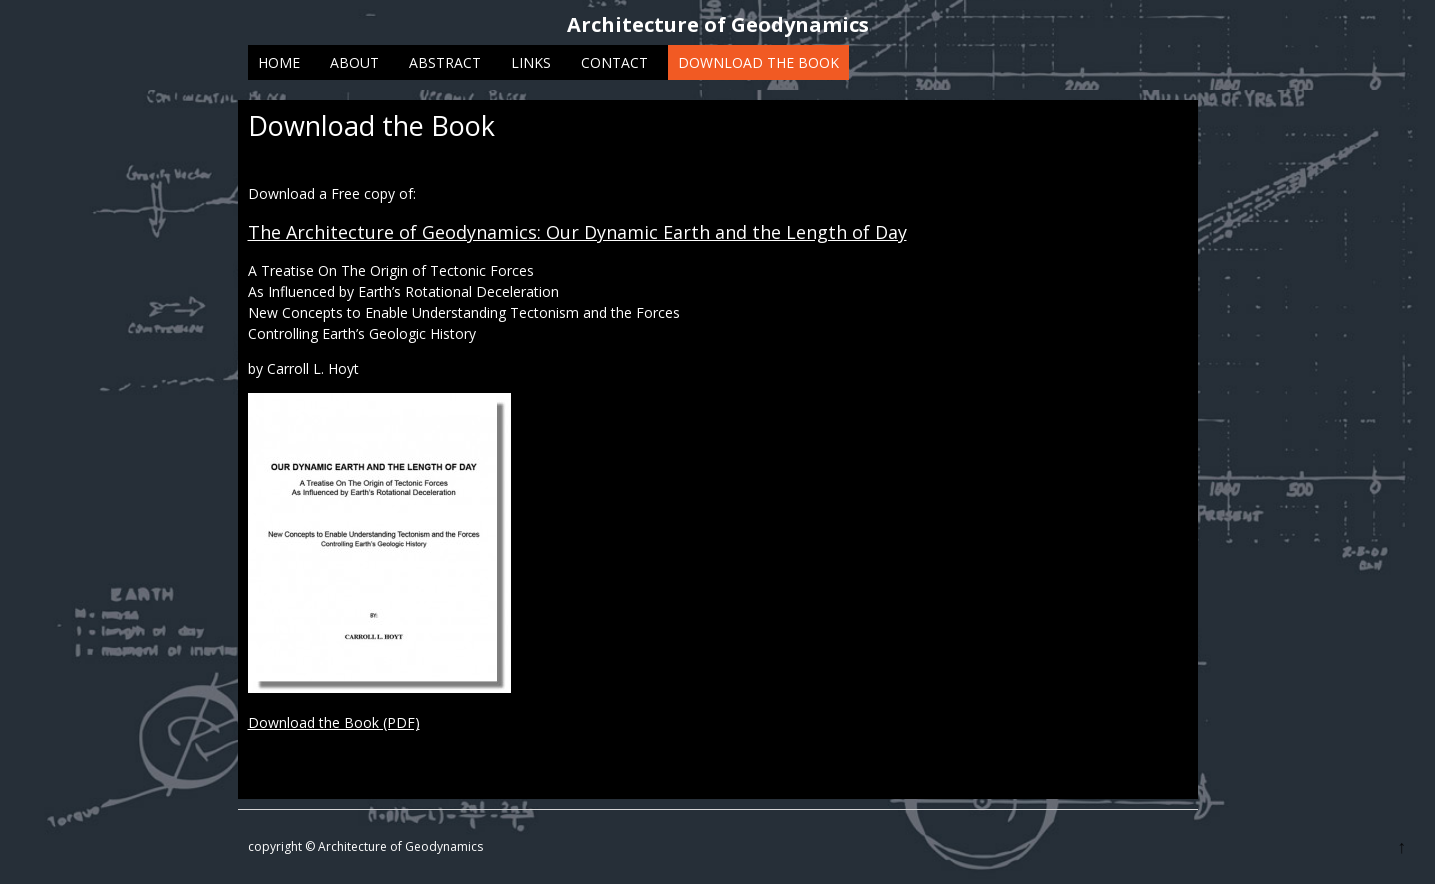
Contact (614, 62)
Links (531, 62)
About (354, 62)
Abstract (445, 62)
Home (279, 62)
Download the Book (758, 62)
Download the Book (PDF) (334, 722)
